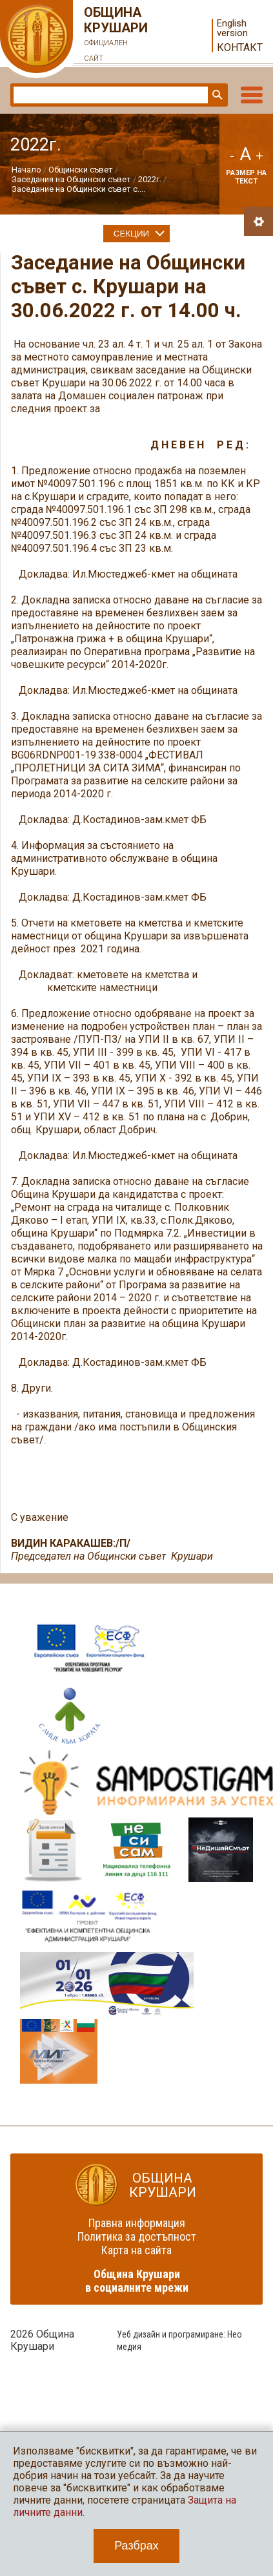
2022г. (149, 179)
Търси (216, 95)
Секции (131, 233)
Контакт (240, 47)
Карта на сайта (136, 2250)
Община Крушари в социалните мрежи (136, 2280)
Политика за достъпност (136, 2236)
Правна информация (136, 2223)
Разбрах (136, 2545)
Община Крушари (116, 36)
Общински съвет (80, 169)
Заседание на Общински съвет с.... (78, 189)
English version (232, 28)
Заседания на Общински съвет (71, 179)
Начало (26, 169)
